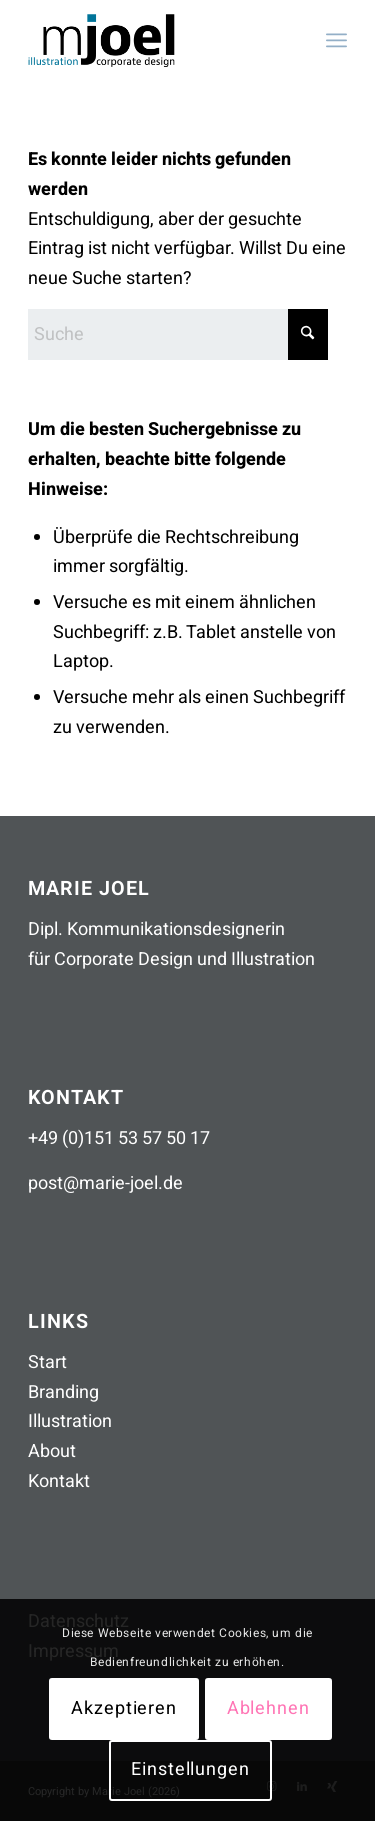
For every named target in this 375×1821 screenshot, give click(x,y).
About (52, 1451)
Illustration (70, 1421)
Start (47, 1362)
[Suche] (178, 334)
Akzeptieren (124, 1708)
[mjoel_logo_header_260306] (155, 40)
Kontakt (59, 1481)
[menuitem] (336, 40)
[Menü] (336, 40)
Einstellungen (190, 1769)
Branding (63, 1392)
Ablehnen (268, 1708)
